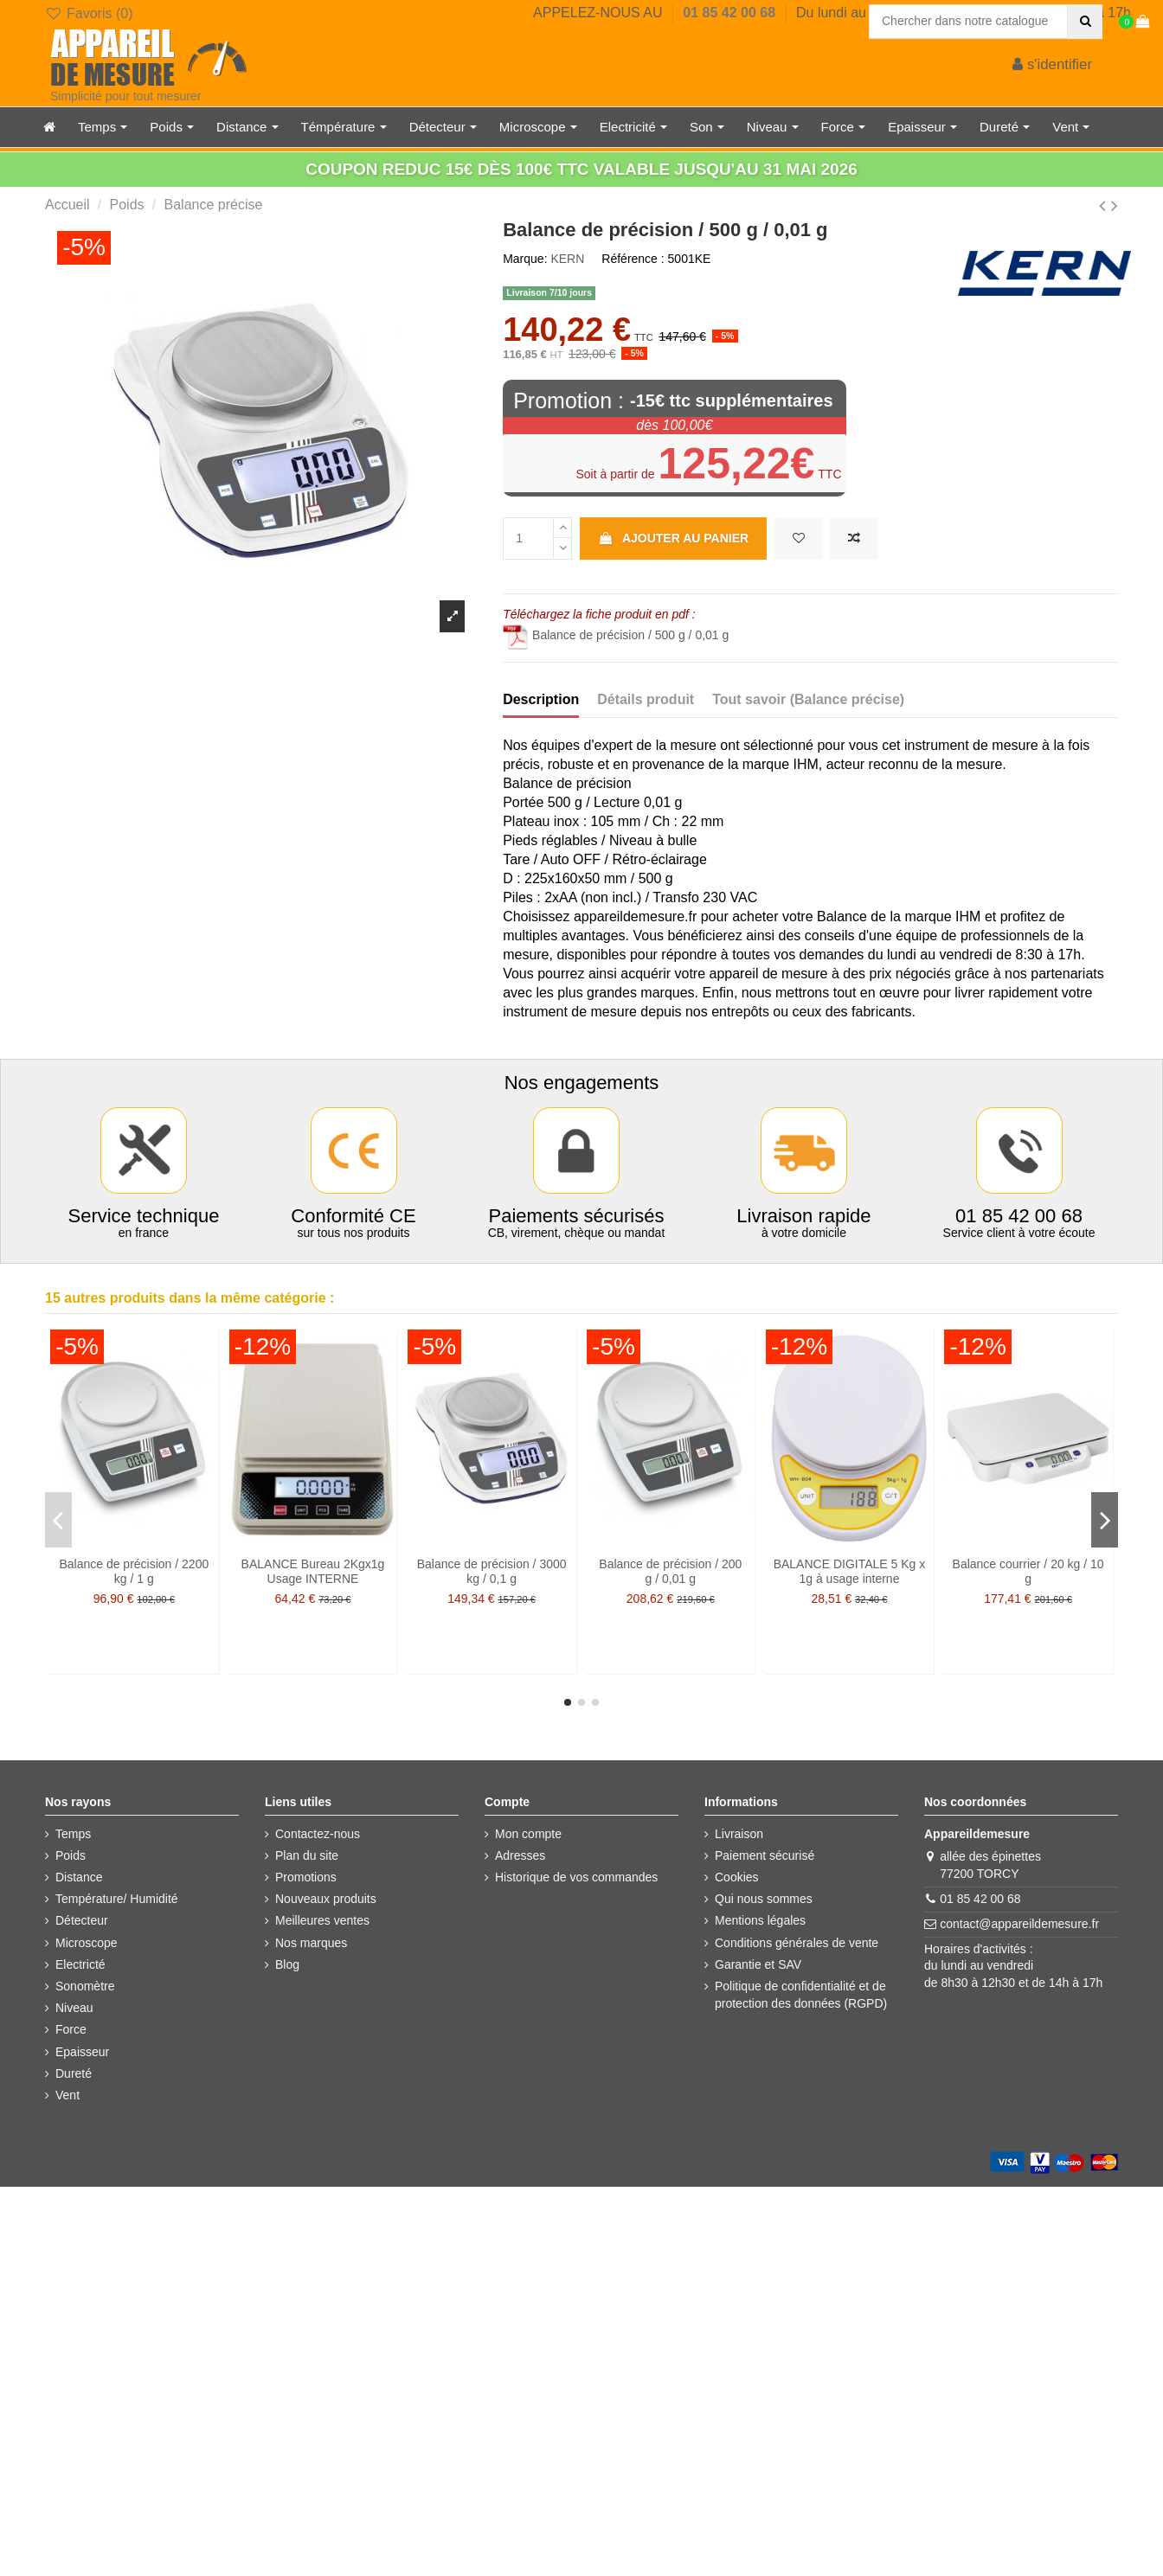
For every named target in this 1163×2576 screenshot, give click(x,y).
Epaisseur (82, 2052)
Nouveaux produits (325, 1899)
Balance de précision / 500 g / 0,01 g (616, 635)
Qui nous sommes (764, 1899)
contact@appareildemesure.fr (1019, 1924)
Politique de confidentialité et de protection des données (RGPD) (801, 1994)
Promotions (306, 1877)
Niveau (74, 2008)
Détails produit (645, 699)
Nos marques (311, 1943)
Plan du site (306, 1855)
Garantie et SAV (758, 1964)
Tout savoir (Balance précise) (808, 699)
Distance (78, 1877)
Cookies (737, 1877)
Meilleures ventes (322, 1920)
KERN (567, 259)
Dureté (73, 2073)
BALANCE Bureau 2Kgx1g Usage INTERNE (313, 1571)
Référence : (632, 259)
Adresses (520, 1855)
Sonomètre (84, 1986)
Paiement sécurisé (764, 1855)
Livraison (739, 1834)
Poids (70, 1855)
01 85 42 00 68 (731, 12)
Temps (73, 1834)
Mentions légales (760, 1920)
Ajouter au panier (673, 538)
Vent (67, 2095)
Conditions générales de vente (796, 1943)
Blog (287, 1964)
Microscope (86, 1943)
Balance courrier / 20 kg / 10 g (1028, 1571)
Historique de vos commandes (576, 1877)
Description (541, 699)
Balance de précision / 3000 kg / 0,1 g (492, 1571)
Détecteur (81, 1920)
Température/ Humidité (116, 1899)
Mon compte (528, 1834)
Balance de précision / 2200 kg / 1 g (134, 1571)
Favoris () (88, 13)
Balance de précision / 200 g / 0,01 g (670, 1571)
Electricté (80, 1964)
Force (71, 2029)
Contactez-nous (317, 1834)
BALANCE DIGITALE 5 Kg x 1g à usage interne (850, 1571)
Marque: (525, 259)
